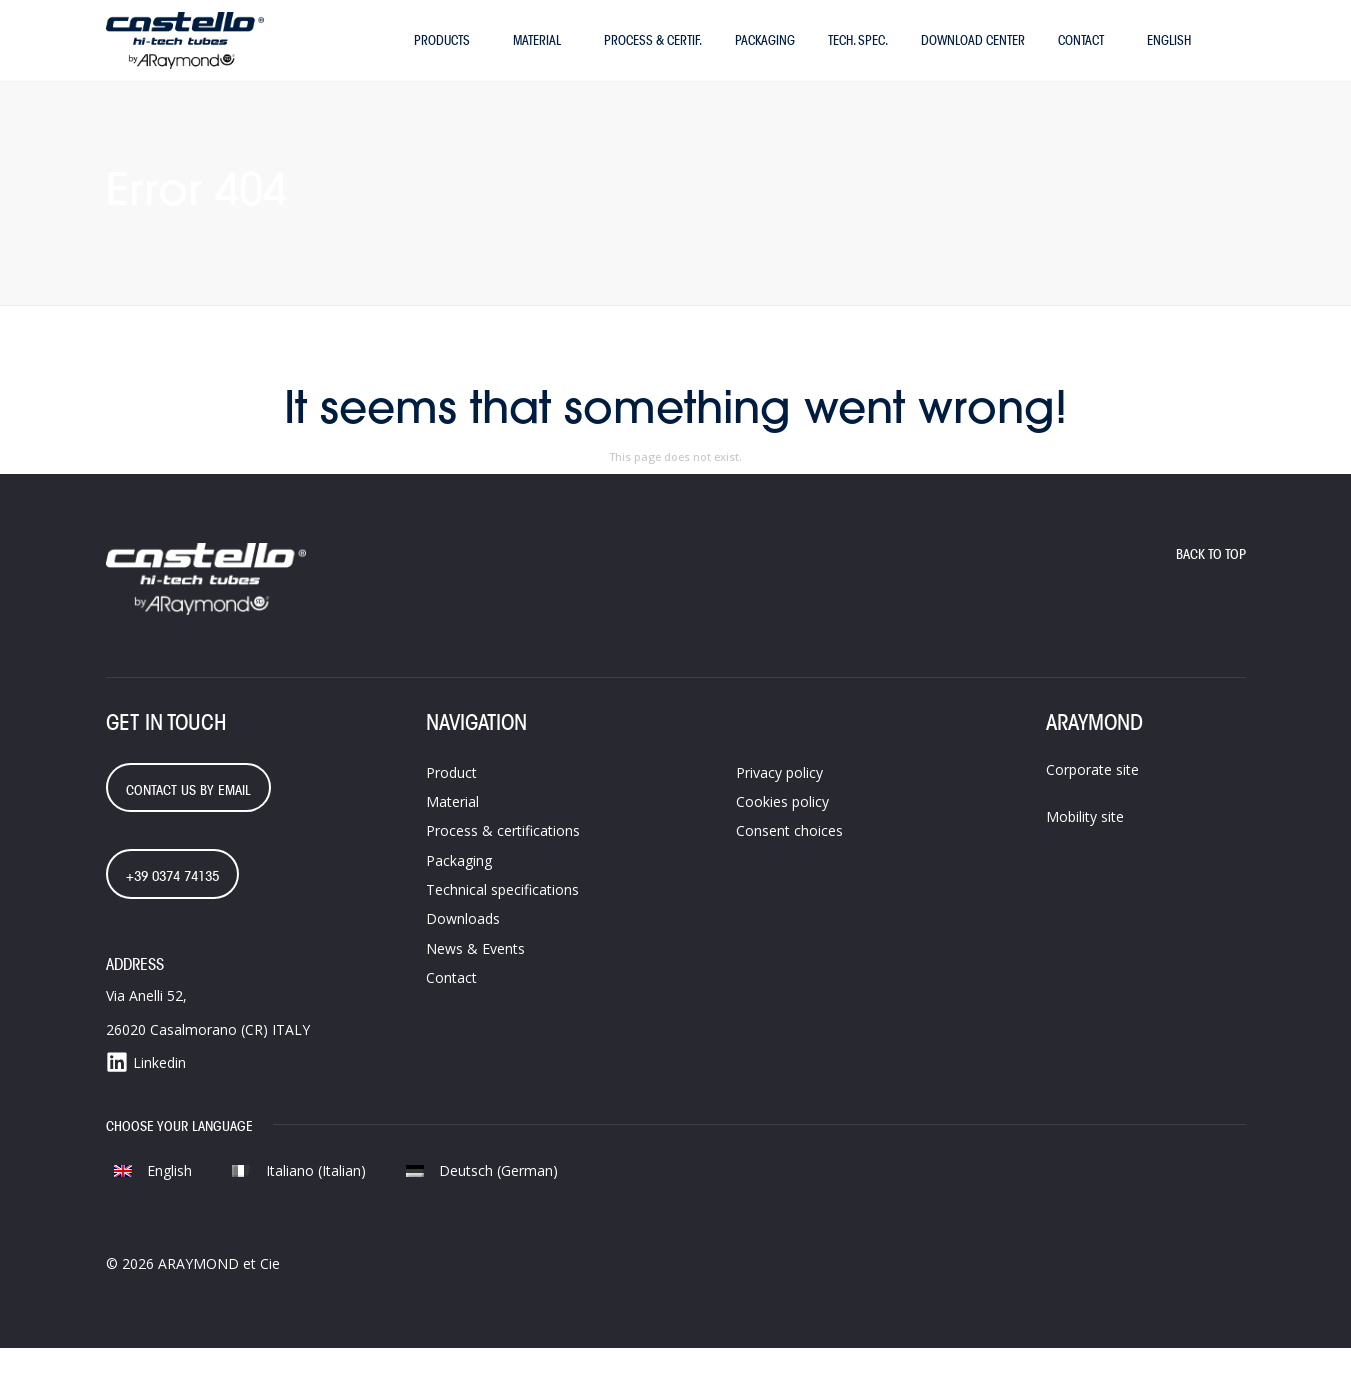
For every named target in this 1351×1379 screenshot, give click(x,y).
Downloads (463, 949)
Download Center (973, 55)
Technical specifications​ (502, 920)
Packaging (765, 55)
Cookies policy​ (782, 831)
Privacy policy (779, 802)
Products (442, 55)
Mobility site (1085, 847)
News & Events (475, 978)
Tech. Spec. (858, 55)
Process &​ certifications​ (503, 861)
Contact (1081, 55)
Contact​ (451, 1008)
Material (537, 55)
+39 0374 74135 (172, 907)
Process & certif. (653, 55)
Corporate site (1092, 799)
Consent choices (789, 861)
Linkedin (146, 1093)
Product (451, 802)
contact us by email (188, 820)
